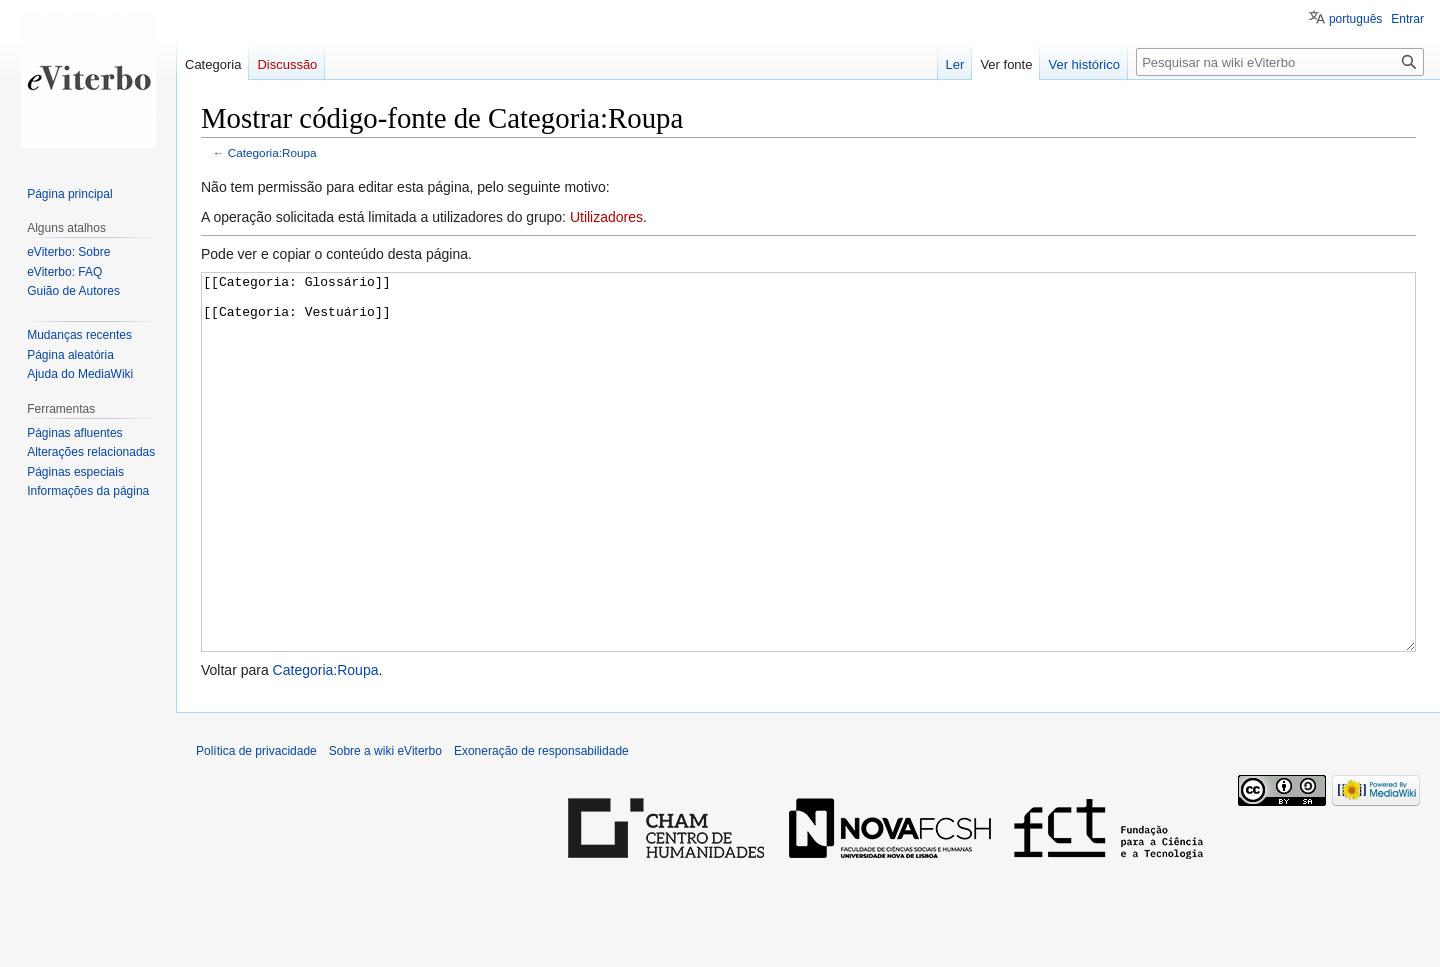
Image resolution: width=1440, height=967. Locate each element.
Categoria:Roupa (272, 152)
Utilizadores (606, 217)
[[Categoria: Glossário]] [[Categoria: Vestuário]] (808, 499)
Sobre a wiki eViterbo (385, 826)
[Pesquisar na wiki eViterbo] (1280, 62)
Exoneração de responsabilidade (541, 826)
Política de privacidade (256, 826)
